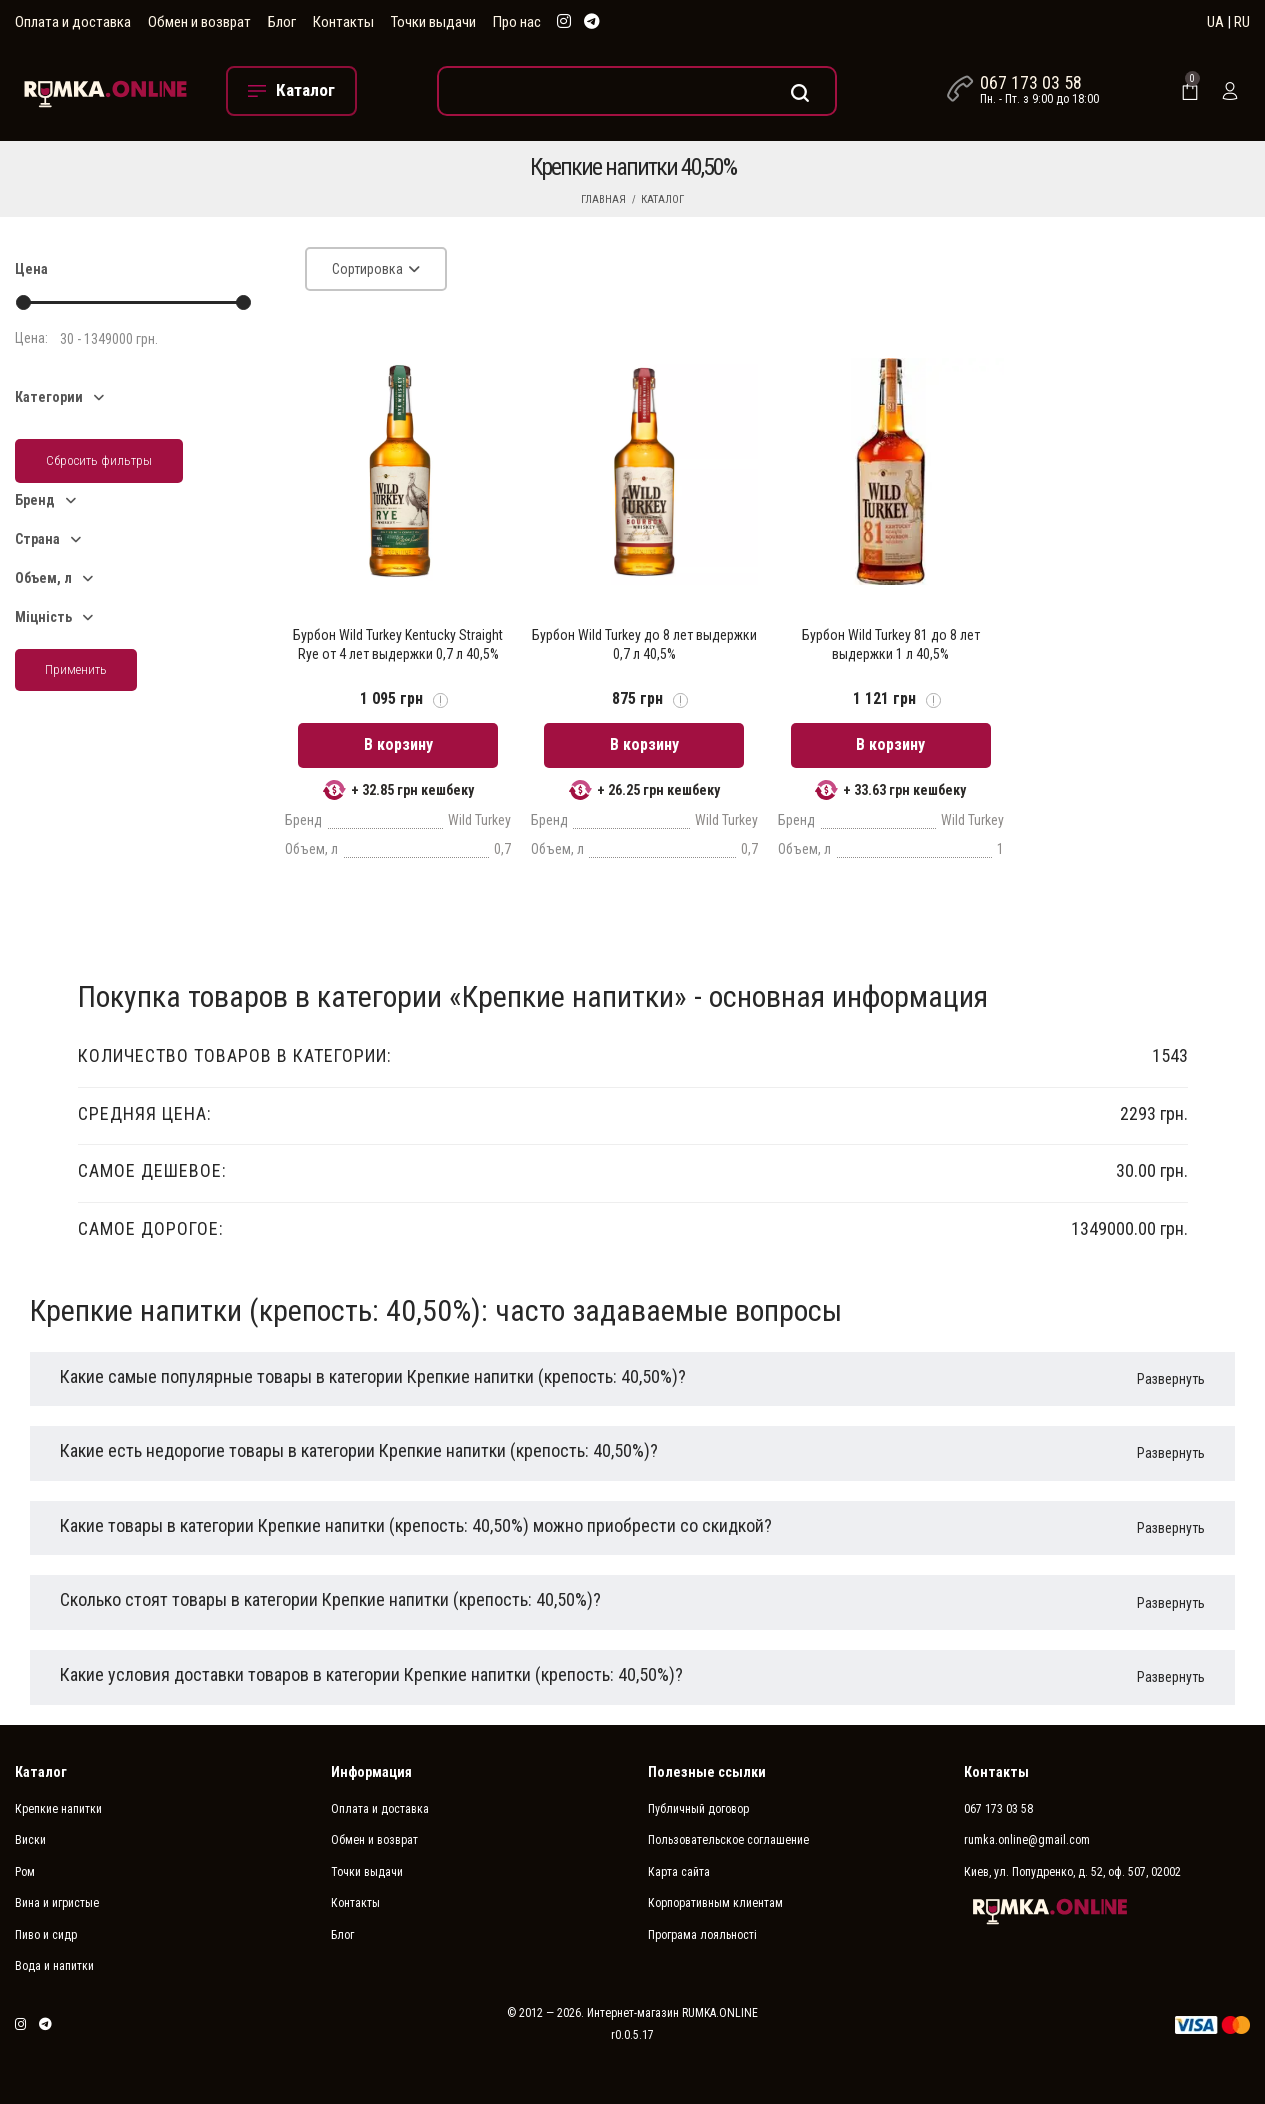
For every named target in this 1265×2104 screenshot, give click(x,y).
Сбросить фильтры (99, 460)
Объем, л (43, 578)
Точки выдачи (433, 22)
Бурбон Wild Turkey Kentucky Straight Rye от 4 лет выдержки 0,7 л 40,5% (398, 644)
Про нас (517, 22)
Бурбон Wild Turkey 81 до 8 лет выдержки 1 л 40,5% (891, 644)
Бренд (35, 500)
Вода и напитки (54, 1954)
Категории (49, 397)
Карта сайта (679, 1860)
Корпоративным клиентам (715, 1891)
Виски (30, 1828)
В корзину (398, 732)
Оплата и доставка (73, 22)
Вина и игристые (57, 1891)
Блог (282, 22)
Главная (603, 199)
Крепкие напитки (58, 1797)
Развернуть (1171, 1367)
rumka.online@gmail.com (1027, 1828)
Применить (76, 669)
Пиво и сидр (46, 1923)
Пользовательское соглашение (728, 1828)
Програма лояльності (702, 1923)
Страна (37, 539)
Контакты (343, 22)
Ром (25, 1860)
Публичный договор (698, 1797)
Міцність (43, 617)
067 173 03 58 (1031, 83)
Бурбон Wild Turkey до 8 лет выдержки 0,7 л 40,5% (644, 644)
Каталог (662, 199)
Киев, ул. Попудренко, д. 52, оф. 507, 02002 (1072, 1860)
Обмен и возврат (199, 22)
